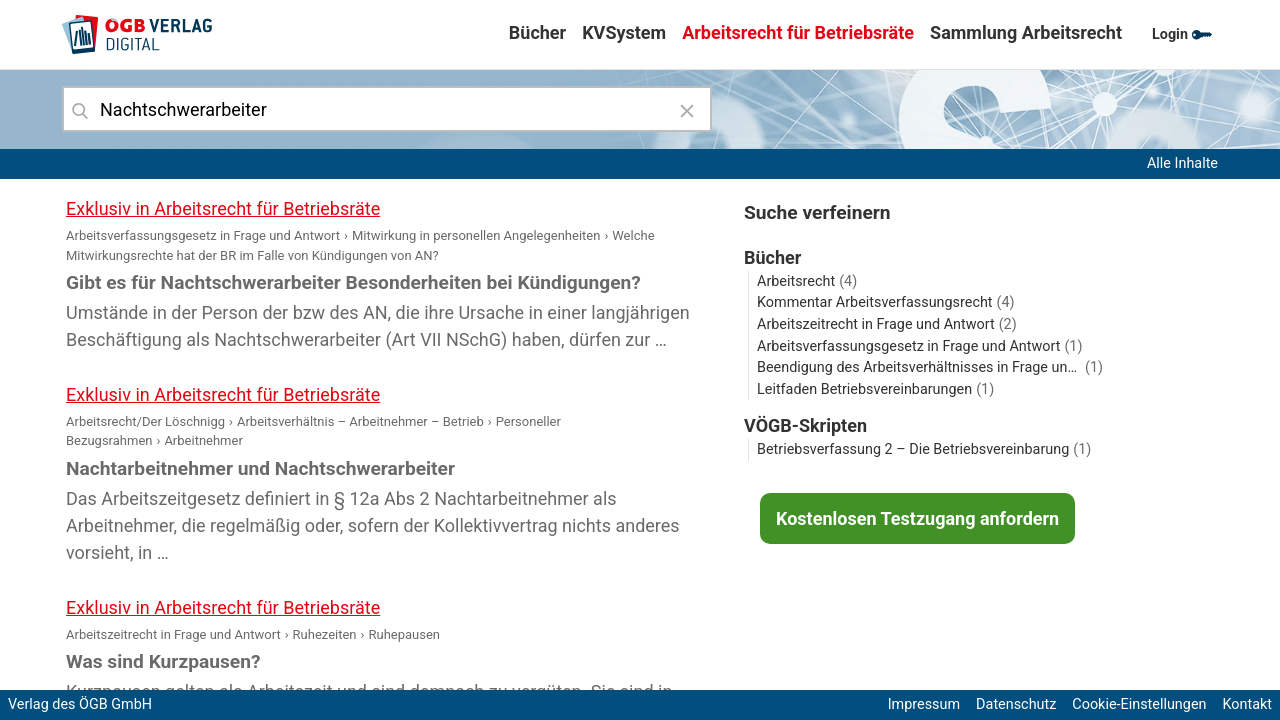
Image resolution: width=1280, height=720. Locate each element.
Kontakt (1247, 704)
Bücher (537, 32)
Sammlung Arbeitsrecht (1026, 32)
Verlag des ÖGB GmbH (80, 704)
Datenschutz (1016, 704)
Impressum (924, 704)
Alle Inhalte (1182, 163)
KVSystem (624, 32)
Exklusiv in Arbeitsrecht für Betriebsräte (223, 208)
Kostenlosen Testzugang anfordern (917, 518)
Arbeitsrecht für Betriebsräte (798, 32)
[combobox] (387, 109)
